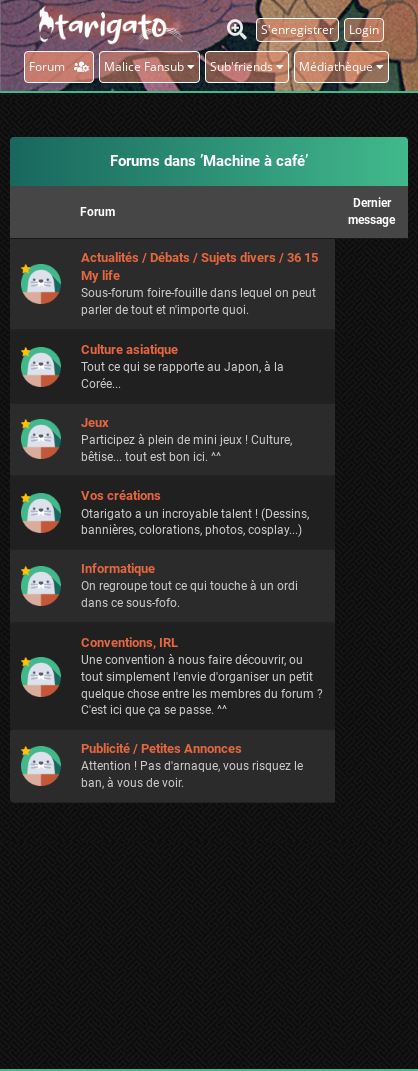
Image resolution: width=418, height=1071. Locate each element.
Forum (59, 66)
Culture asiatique (129, 349)
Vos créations (121, 495)
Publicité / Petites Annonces (161, 748)
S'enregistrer (297, 29)
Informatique (118, 568)
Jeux (95, 422)
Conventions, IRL (129, 642)
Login (364, 29)
